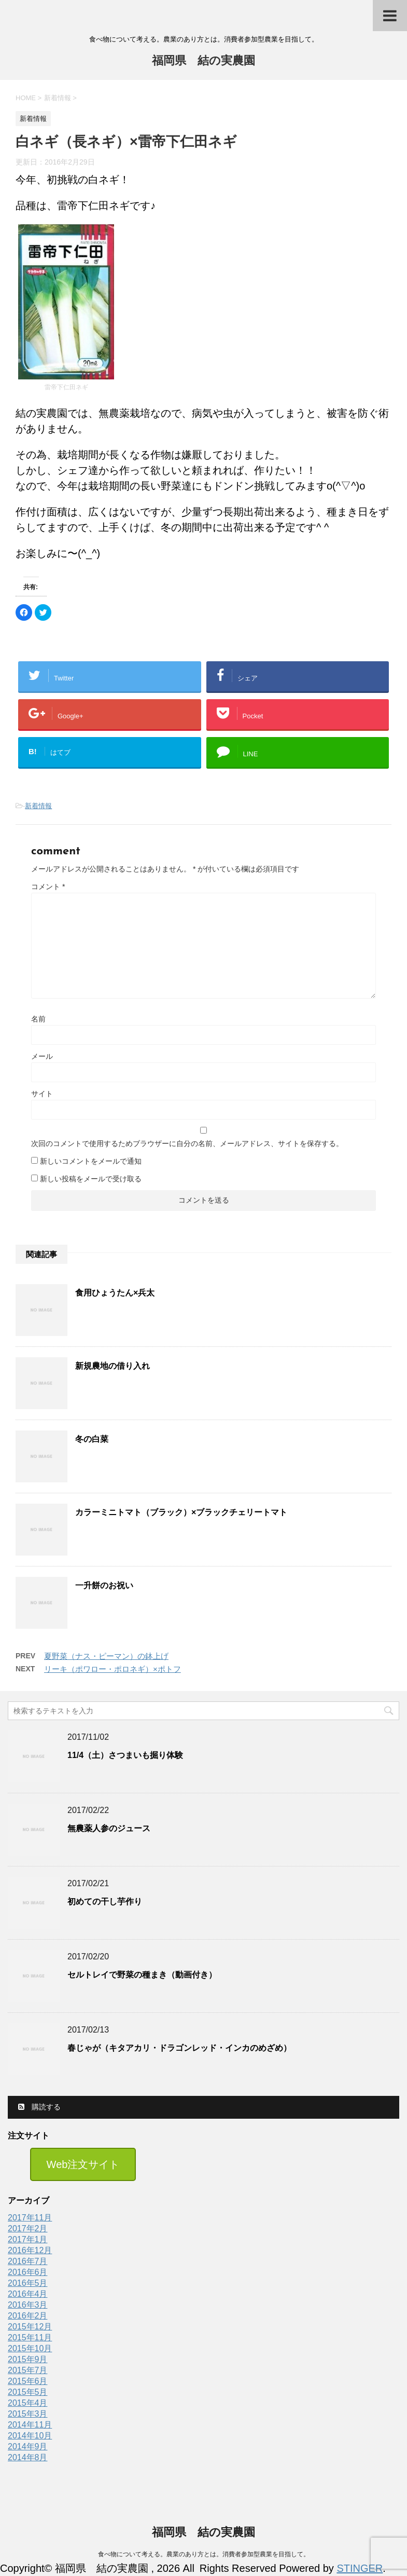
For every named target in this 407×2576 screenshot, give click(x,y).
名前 (38, 1019)
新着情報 (38, 806)
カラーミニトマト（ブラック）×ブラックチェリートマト (181, 1512)
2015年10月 (30, 2348)
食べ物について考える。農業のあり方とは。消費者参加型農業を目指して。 (204, 2554)
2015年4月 (28, 2402)
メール (42, 1056)
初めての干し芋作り (104, 1901)
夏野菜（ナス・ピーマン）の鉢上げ (106, 1656)
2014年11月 (30, 2424)
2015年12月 (30, 2326)
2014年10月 (30, 2435)
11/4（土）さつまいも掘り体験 (125, 1755)
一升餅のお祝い (104, 1585)
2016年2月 (28, 2315)
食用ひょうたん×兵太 (115, 1292)
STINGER (359, 2568)
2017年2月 (28, 2228)
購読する (39, 2107)
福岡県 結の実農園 (203, 61)
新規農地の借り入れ (112, 1365)
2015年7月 (28, 2370)
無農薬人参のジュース (108, 1828)
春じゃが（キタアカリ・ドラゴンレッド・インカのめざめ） (179, 2047)
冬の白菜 (91, 1439)
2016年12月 (30, 2250)
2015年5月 (28, 2392)
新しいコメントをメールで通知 (91, 1161)
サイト (42, 1093)
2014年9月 (28, 2446)
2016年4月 (28, 2293)
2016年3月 (28, 2304)
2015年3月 (28, 2413)
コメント (48, 886)
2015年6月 (28, 2381)
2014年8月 (28, 2457)
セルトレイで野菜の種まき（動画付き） (142, 1974)
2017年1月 (28, 2239)
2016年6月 (28, 2272)
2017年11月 (30, 2217)
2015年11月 (30, 2337)
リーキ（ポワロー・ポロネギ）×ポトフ (112, 1669)
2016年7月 (28, 2261)
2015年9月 (28, 2359)
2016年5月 (28, 2283)
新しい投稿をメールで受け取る (91, 1179)
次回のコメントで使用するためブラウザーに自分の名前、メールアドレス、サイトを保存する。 (187, 1143)
